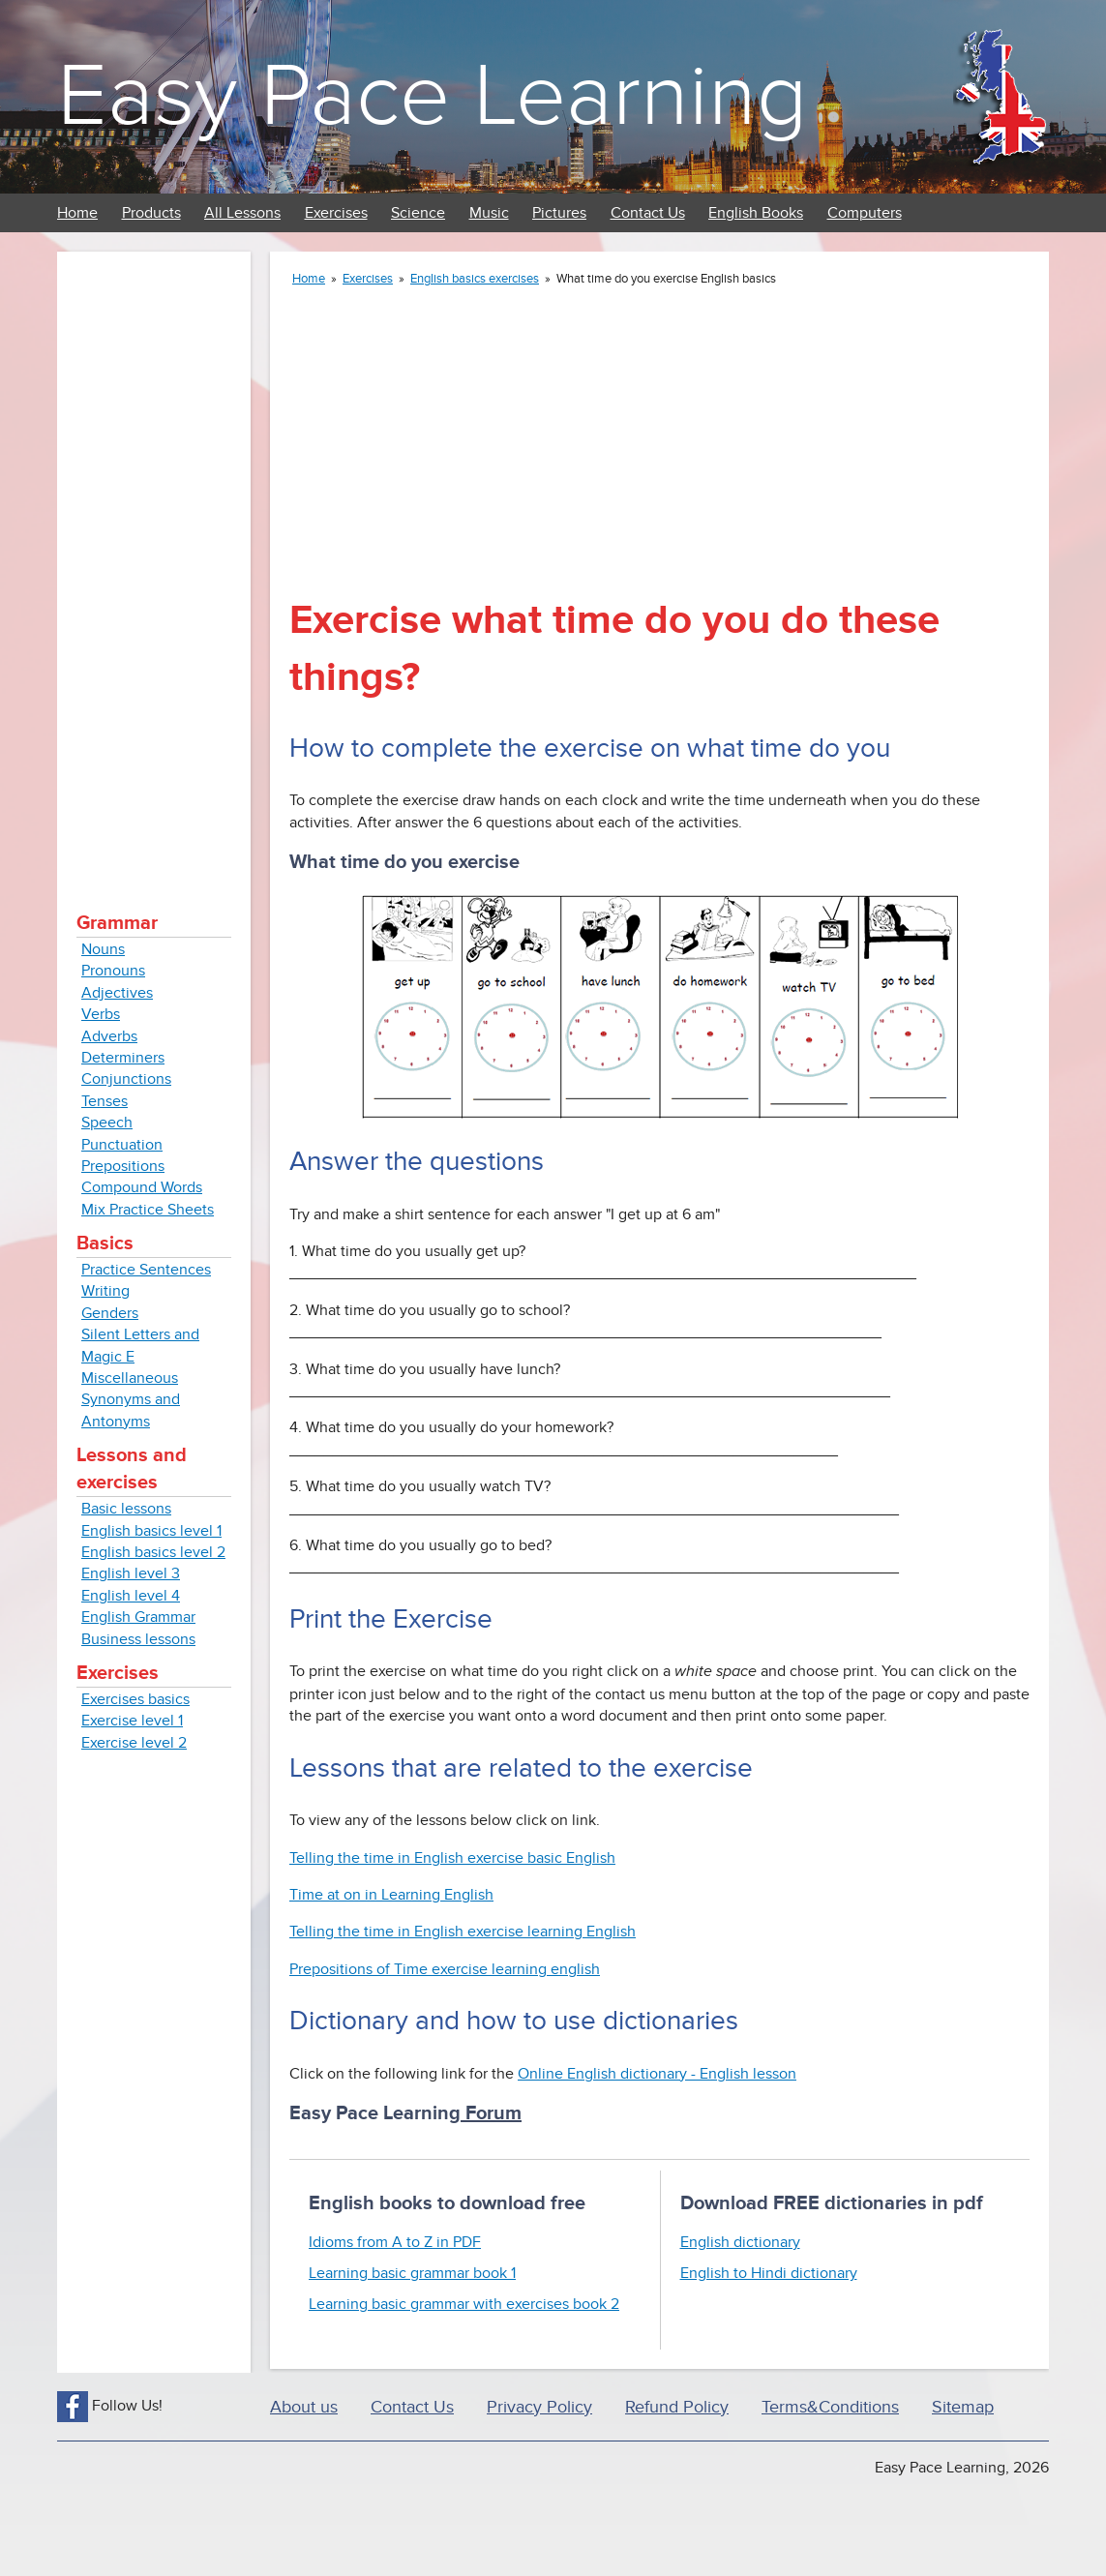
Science (418, 213)
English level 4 (130, 1595)
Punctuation (122, 1144)
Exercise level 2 (134, 1742)
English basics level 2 (153, 1552)
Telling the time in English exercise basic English (452, 1858)
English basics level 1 (151, 1531)
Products (151, 213)
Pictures (559, 213)
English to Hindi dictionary (768, 2273)
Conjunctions (126, 1079)
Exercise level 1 (132, 1720)
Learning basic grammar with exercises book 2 (464, 2304)
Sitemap (963, 2407)
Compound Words (141, 1187)
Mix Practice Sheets (147, 1209)
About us (304, 2407)
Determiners (122, 1057)
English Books (755, 213)
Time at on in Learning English (391, 1894)
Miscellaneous (129, 1378)
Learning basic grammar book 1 (412, 2273)
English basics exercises (474, 278)
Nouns (103, 949)
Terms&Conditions (830, 2407)
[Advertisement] (153, 561)
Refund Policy (677, 2407)
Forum (491, 2113)
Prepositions (122, 1166)
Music (489, 213)
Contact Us (648, 213)
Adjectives (117, 993)
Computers (864, 213)
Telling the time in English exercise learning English (462, 1931)
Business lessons (138, 1639)
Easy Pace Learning (432, 96)
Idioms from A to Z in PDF (395, 2242)
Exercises (336, 213)
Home (77, 213)
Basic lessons (126, 1508)
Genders (109, 1313)
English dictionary (740, 2242)
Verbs (100, 1014)
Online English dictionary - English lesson (657, 2073)
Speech (107, 1122)
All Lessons (242, 213)
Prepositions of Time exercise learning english (444, 1969)
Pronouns (113, 970)
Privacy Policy (539, 2407)
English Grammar (138, 1617)
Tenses (104, 1101)
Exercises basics (135, 1699)
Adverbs (109, 1036)
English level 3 (130, 1573)
